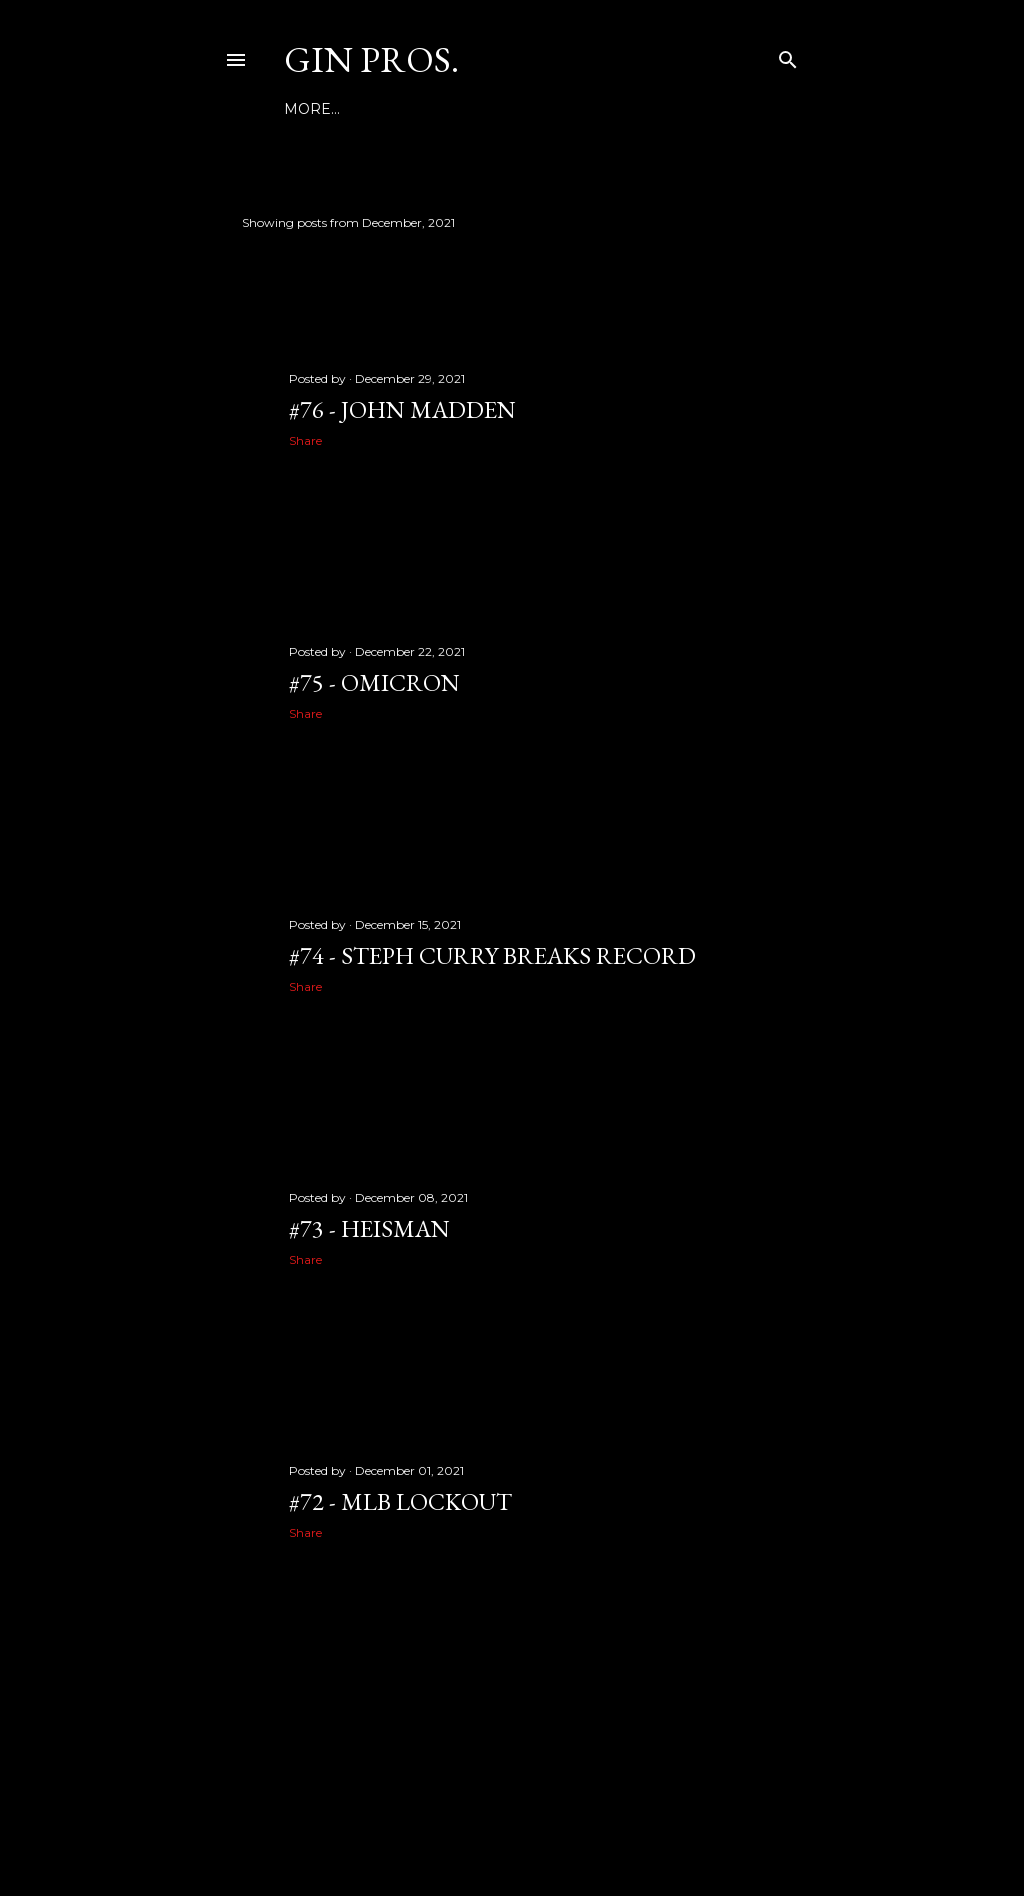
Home (308, 109)
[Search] (788, 55)
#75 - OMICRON (374, 682)
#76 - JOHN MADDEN (402, 409)
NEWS (366, 109)
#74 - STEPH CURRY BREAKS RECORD (492, 955)
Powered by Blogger (512, 1801)
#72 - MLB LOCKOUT (400, 1501)
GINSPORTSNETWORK (484, 109)
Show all (746, 222)
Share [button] (305, 440)
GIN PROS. (371, 59)
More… (607, 109)
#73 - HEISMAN (369, 1228)
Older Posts (746, 1678)
